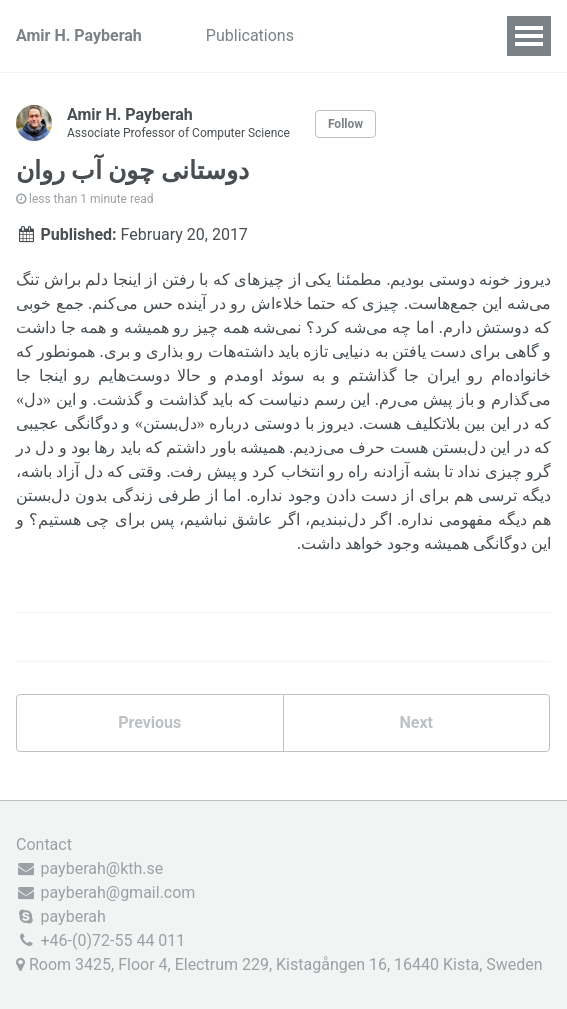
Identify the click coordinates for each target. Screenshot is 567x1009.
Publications (250, 35)
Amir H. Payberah (79, 35)
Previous (149, 722)
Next (416, 722)
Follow (345, 124)
